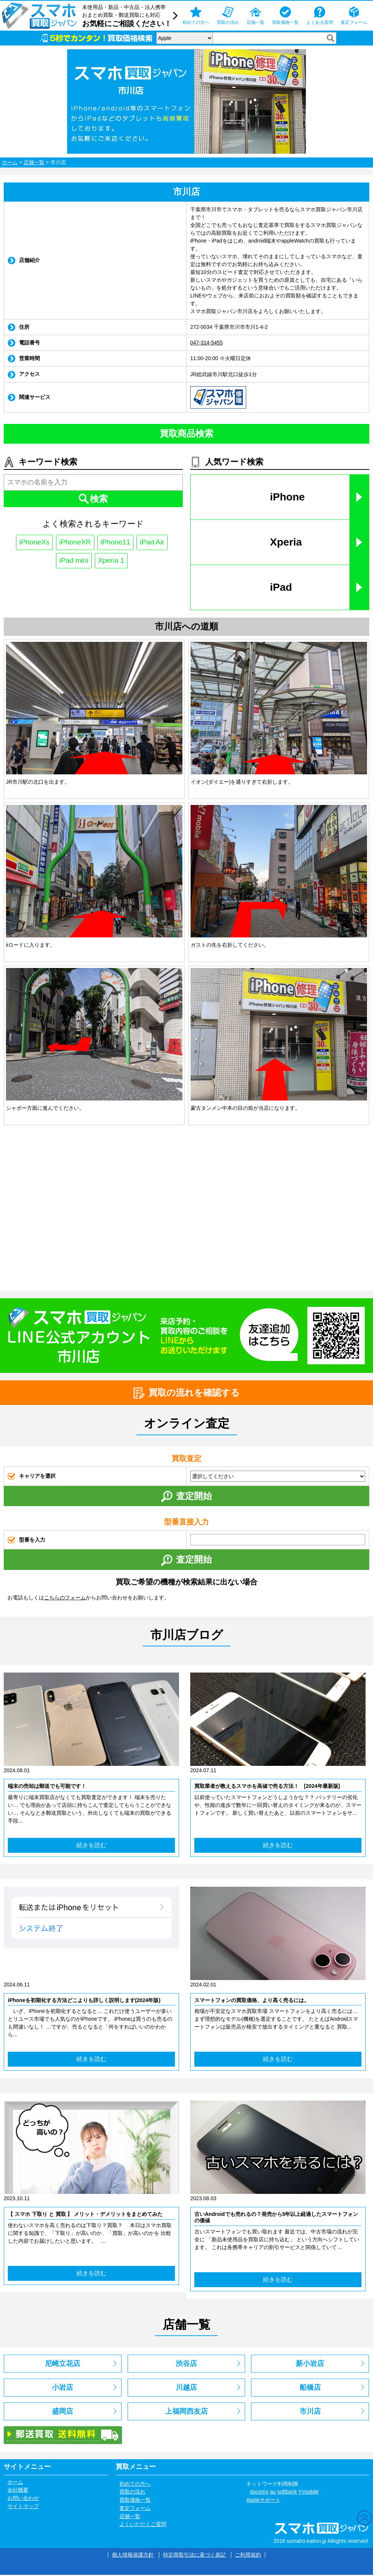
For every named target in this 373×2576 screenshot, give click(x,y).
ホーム (10, 162)
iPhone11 (116, 542)
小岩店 (62, 2388)
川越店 (186, 2388)
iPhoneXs (32, 542)
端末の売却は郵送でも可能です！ (47, 1786)
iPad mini (73, 561)
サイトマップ (23, 2507)
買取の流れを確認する (187, 1393)
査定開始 (186, 1496)
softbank (287, 2493)
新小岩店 (310, 2365)
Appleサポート (263, 2501)
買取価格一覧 (135, 2501)
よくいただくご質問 (142, 2526)
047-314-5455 (206, 343)
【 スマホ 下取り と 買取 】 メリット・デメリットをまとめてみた (85, 2215)
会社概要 (17, 2491)
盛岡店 (62, 2412)
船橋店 (310, 2388)
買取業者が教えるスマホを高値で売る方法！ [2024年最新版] (267, 1786)
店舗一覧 (33, 162)
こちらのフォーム (65, 1598)
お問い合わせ (23, 2499)
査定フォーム (135, 2509)
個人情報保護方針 (133, 2556)
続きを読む (91, 1845)
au (273, 2493)
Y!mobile (308, 2493)
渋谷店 (186, 2365)
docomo (259, 2493)
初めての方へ (135, 2485)
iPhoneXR (74, 542)
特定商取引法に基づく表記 (194, 2556)
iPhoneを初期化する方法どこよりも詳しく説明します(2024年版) (84, 2001)
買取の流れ (132, 2493)
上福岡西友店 (186, 2412)
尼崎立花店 (62, 2365)
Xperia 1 (112, 561)
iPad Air (155, 542)
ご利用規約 (248, 2556)
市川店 (310, 2412)
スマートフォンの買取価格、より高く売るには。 (251, 2001)
